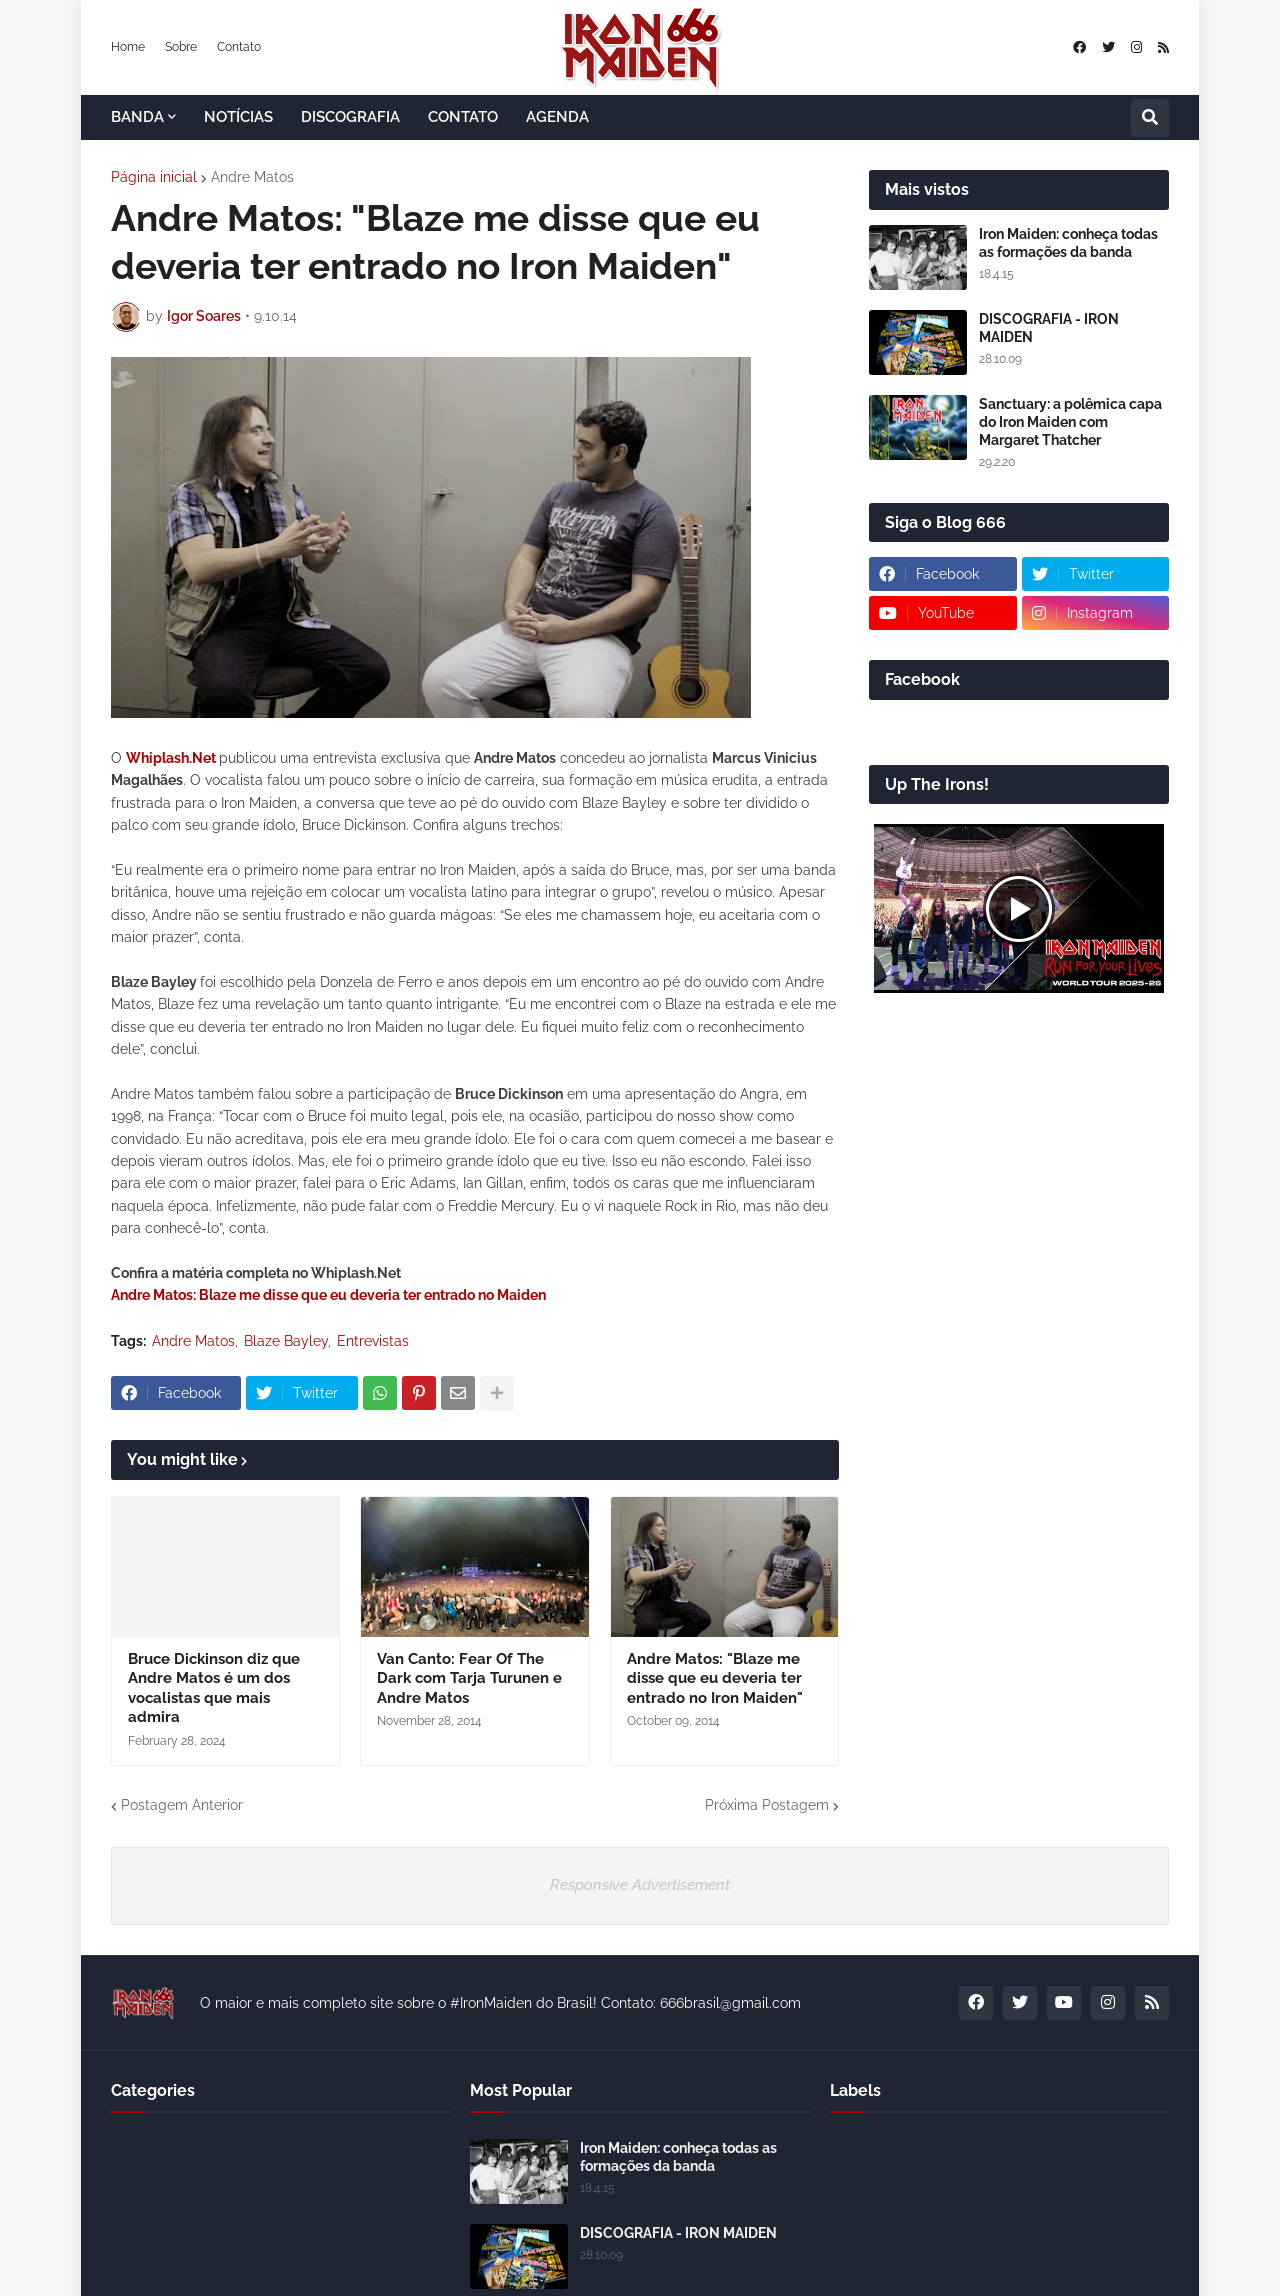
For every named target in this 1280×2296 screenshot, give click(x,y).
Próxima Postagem (767, 1805)
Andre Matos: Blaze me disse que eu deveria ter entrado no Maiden (328, 1295)
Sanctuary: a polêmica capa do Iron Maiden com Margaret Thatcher (1070, 422)
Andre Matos (252, 177)
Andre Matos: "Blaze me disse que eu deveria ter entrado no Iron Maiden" (715, 1678)
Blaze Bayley (286, 1341)
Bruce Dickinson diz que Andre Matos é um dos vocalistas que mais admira (214, 1688)
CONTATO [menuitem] (463, 117)
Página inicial (154, 177)
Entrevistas (373, 1341)
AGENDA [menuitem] (557, 117)
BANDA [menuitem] (137, 117)
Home (128, 47)
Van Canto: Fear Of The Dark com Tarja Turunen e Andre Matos (469, 1678)
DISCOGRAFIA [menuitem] (350, 117)
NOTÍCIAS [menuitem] (238, 117)
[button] (1150, 118)
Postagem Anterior (182, 1805)
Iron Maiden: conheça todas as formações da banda (1068, 243)
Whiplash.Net (171, 758)
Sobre (181, 47)
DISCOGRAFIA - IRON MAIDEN (1049, 328)
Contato (239, 47)
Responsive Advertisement (640, 1885)
